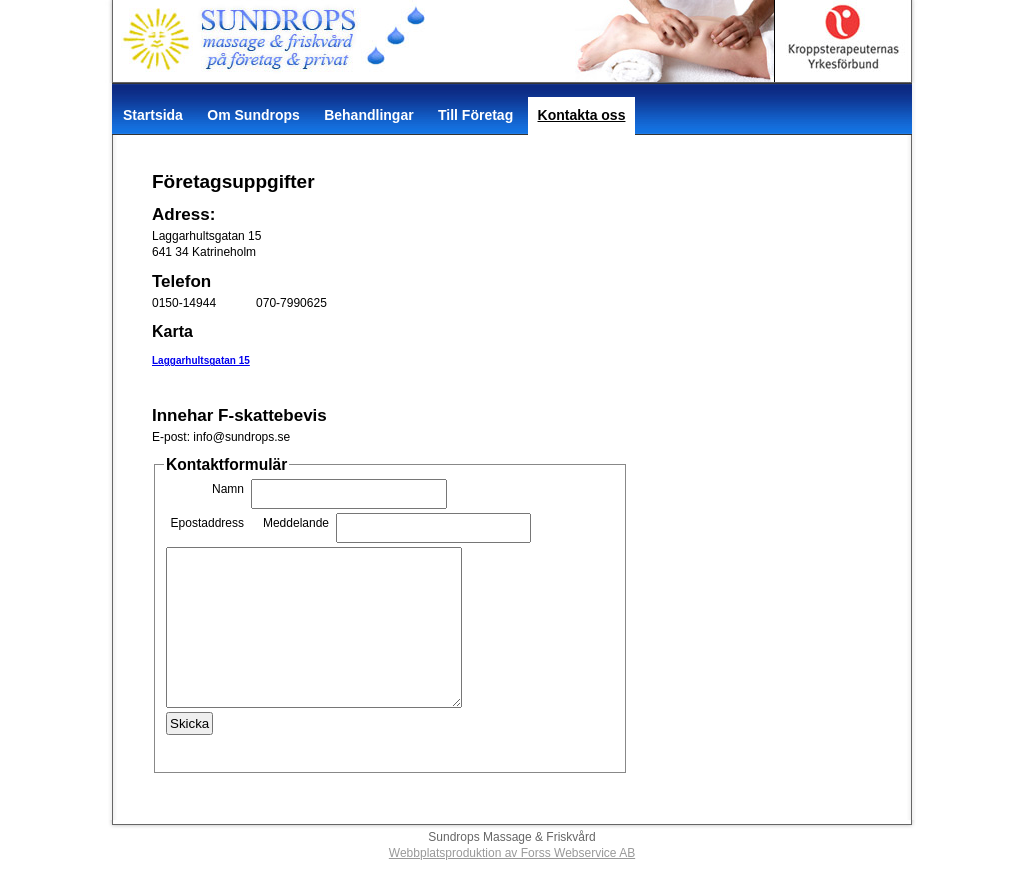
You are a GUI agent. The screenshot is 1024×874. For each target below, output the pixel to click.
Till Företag (475, 115)
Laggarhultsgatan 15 (201, 360)
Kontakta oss (582, 115)
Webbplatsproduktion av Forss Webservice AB (512, 853)
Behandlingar (368, 115)
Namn (228, 489)
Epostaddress (207, 523)
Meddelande (296, 523)
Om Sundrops (253, 115)
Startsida (153, 115)
